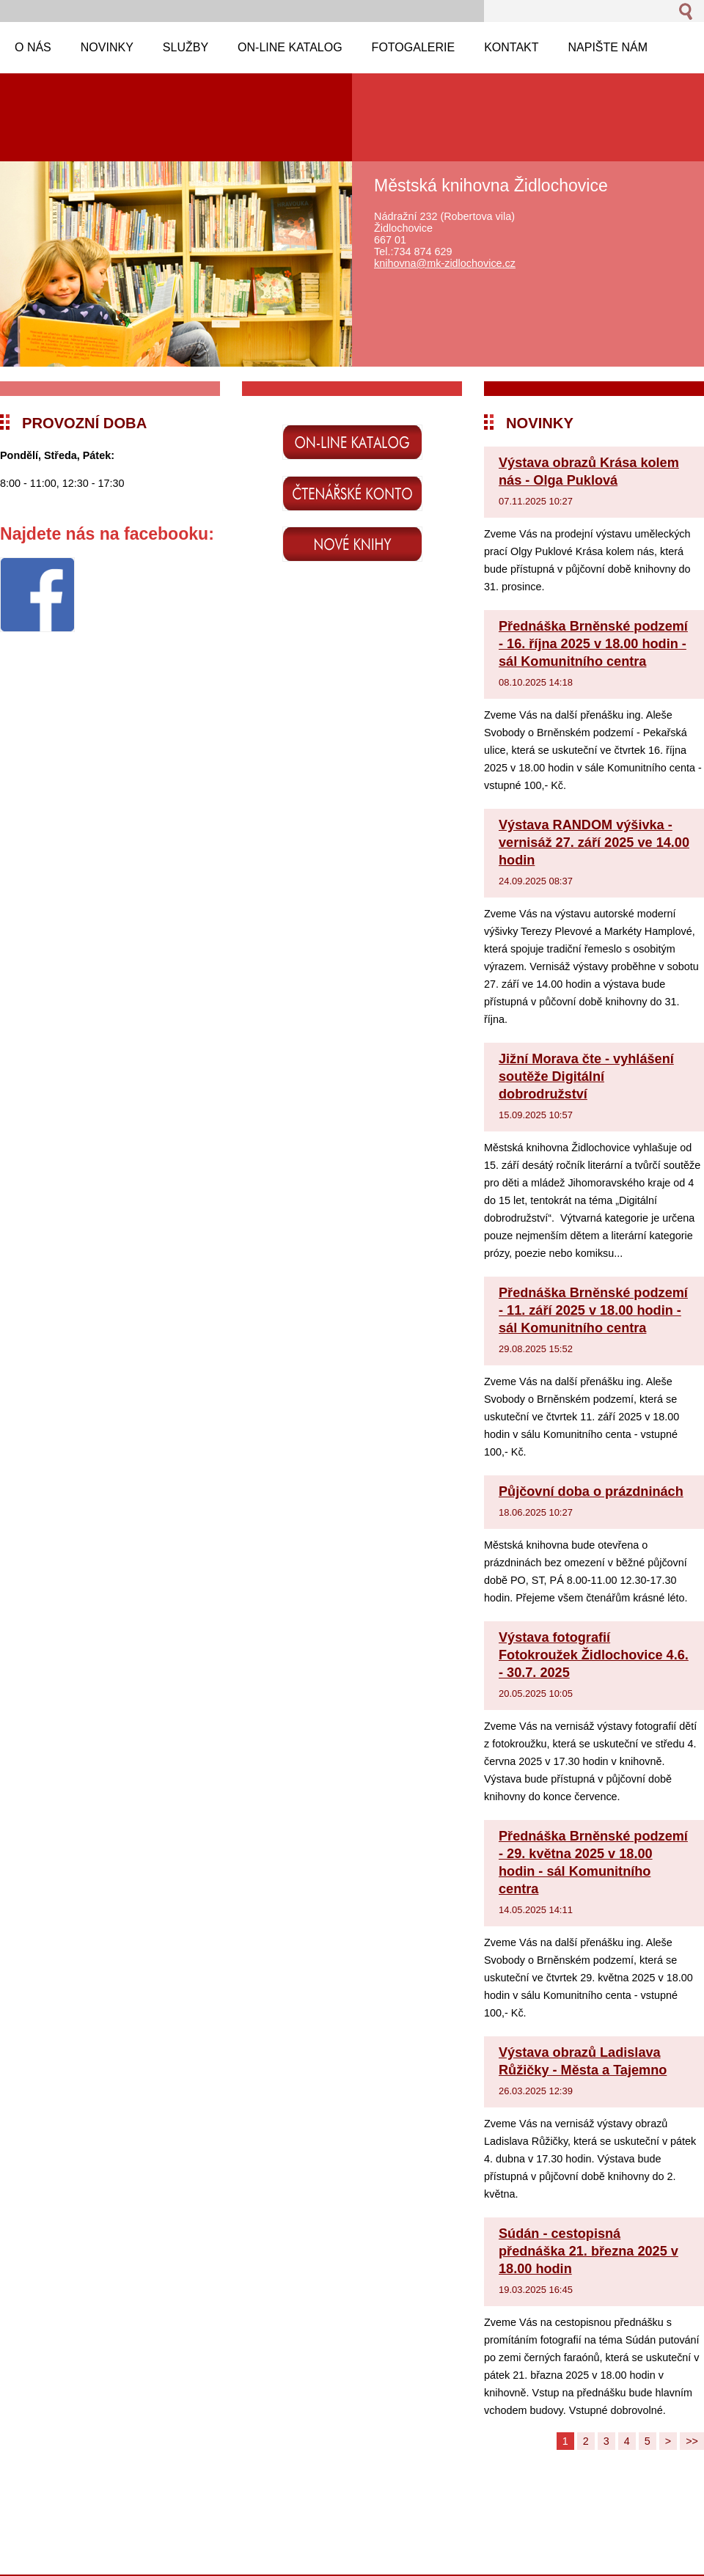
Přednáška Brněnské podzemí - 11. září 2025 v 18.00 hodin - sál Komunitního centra (593, 1310)
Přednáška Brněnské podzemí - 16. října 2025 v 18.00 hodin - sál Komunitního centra (593, 644)
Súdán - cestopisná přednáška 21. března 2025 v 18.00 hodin (588, 2251)
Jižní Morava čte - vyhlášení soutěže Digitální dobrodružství (586, 1076)
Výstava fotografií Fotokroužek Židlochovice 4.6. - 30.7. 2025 (594, 1655)
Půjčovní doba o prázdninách (591, 1491)
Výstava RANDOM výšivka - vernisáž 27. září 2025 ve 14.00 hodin (594, 842)
